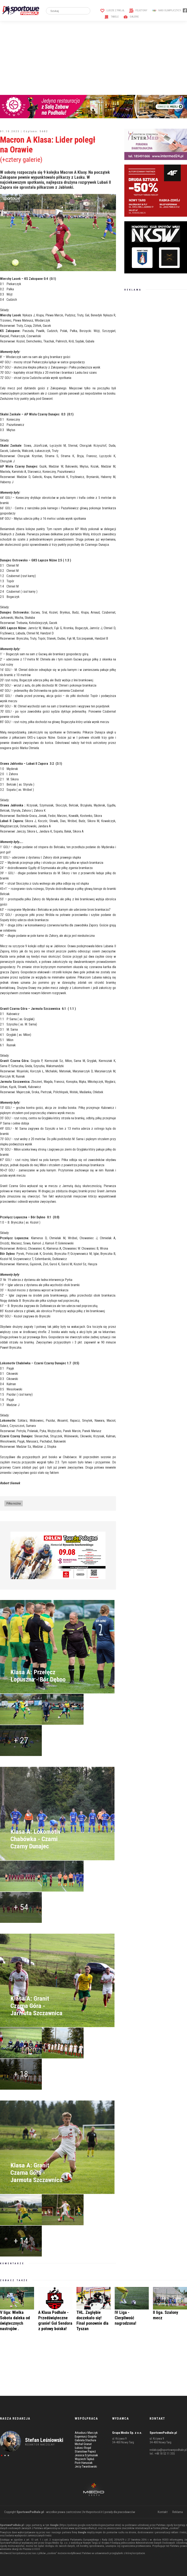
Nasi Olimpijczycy (166, 10)
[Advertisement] (93, 55)
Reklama (177, 2512)
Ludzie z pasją (112, 10)
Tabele (111, 16)
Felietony (138, 10)
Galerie (131, 16)
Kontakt (163, 2512)
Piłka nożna (13, 1503)
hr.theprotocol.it (93, 2512)
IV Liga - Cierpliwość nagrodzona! (125, 2318)
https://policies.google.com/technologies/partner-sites (90, 2525)
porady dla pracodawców (120, 2512)
